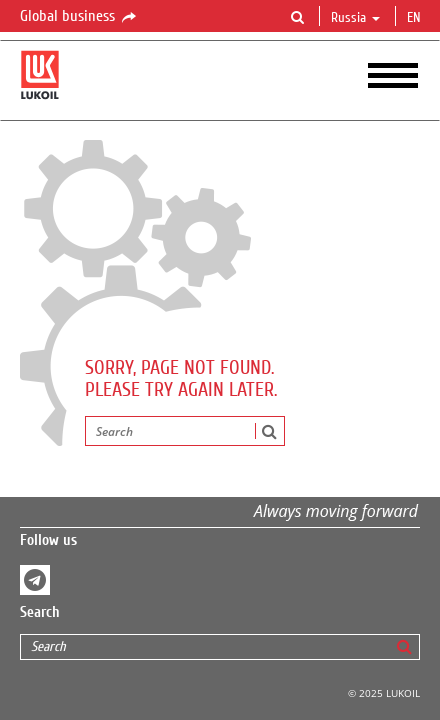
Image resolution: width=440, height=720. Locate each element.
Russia (355, 18)
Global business (79, 17)
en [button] (416, 18)
